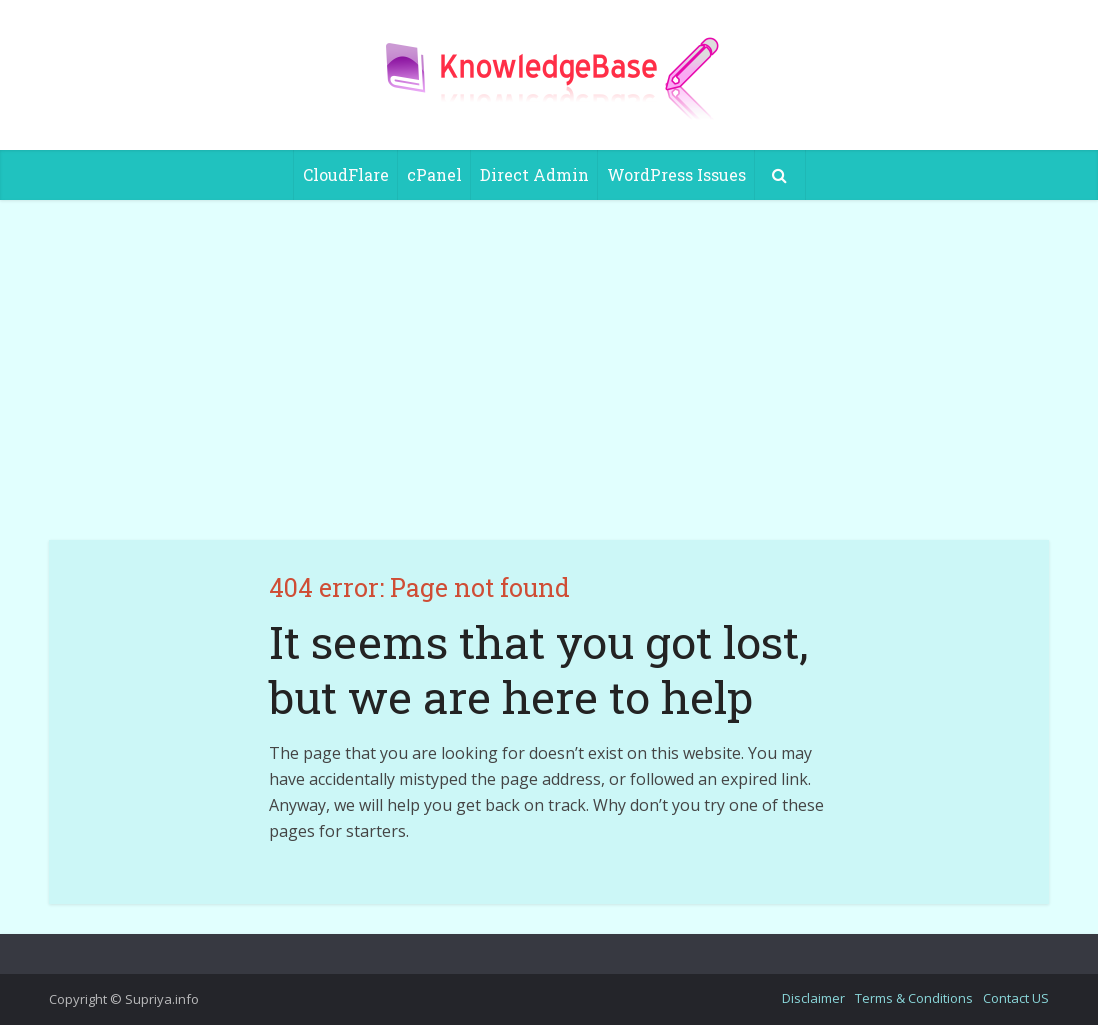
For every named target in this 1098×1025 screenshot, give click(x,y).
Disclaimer (813, 998)
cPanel (434, 174)
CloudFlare (346, 174)
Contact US (1016, 998)
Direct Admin (534, 174)
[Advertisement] (549, 370)
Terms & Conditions (914, 998)
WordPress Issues (676, 174)
